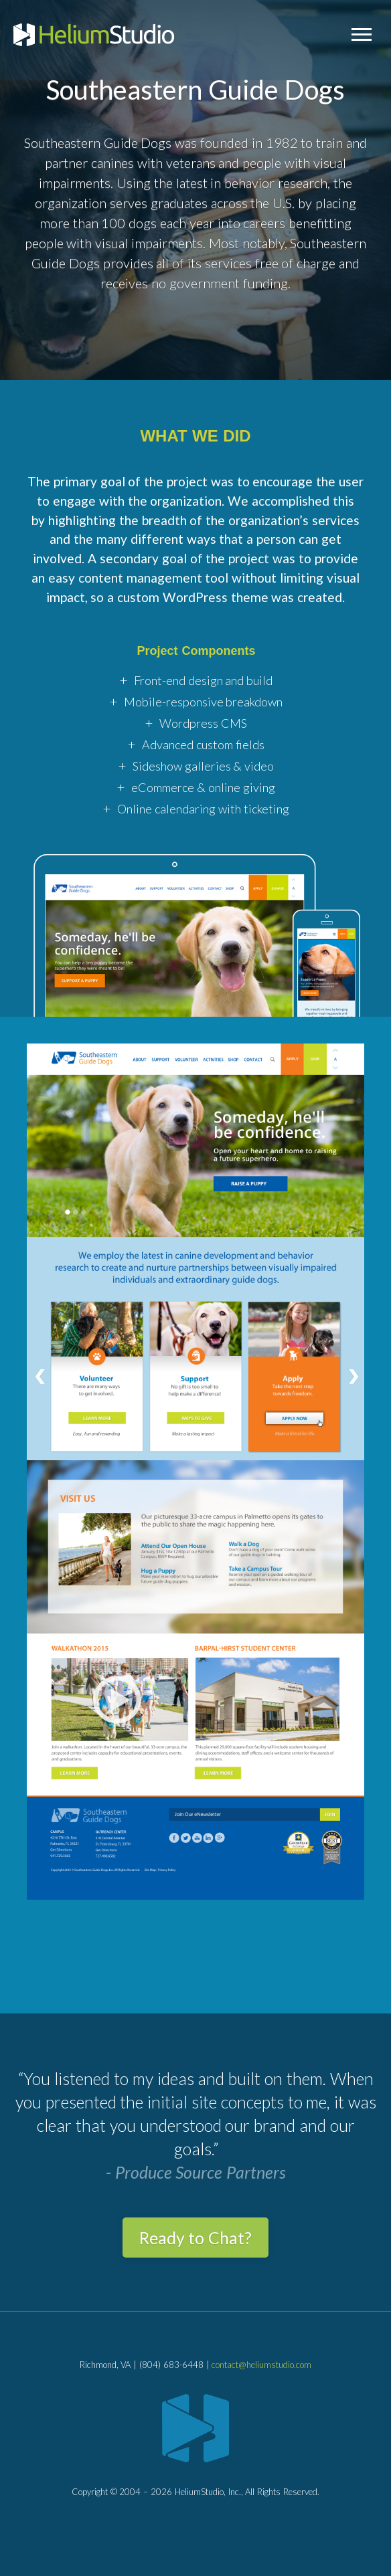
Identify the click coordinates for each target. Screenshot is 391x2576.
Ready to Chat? (195, 2237)
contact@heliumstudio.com (261, 2364)
